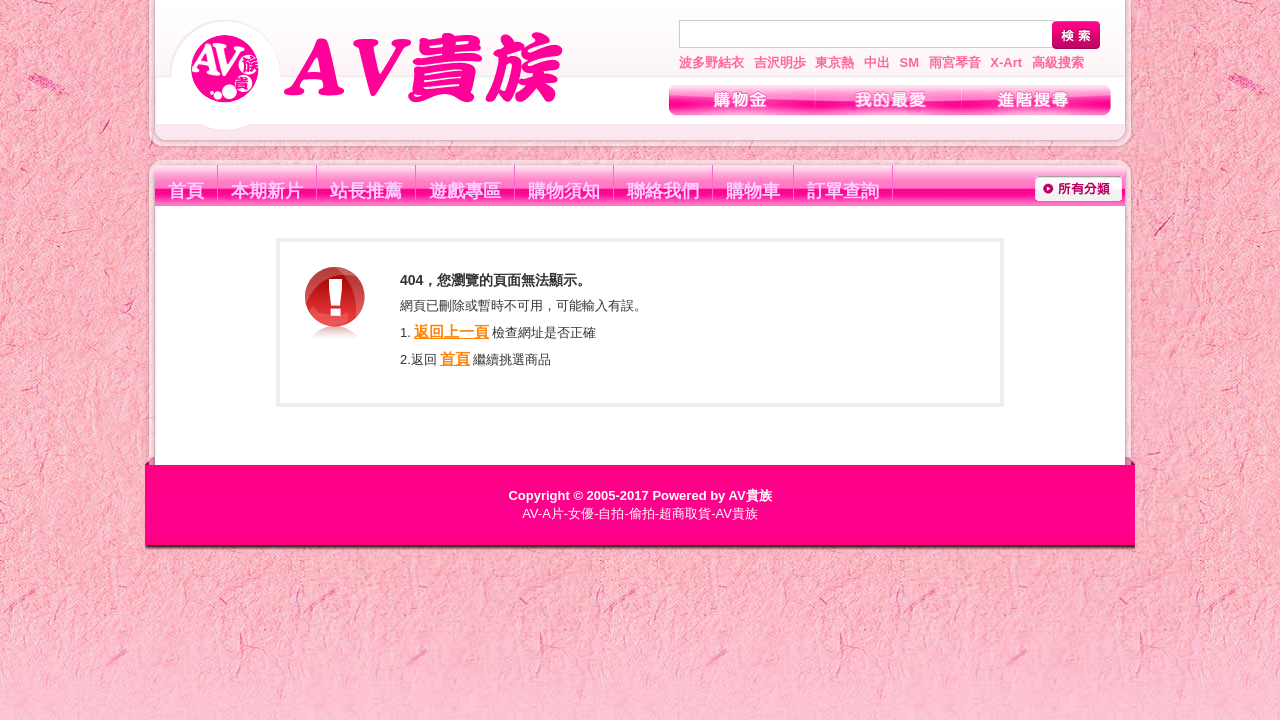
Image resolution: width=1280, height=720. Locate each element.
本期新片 (267, 191)
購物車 (753, 191)
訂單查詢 (843, 191)
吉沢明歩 (780, 62)
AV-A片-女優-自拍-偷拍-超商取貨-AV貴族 (640, 513)
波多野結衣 (711, 62)
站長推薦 (366, 191)
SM (910, 62)
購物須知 (564, 191)
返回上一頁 (451, 331)
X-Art (1006, 62)
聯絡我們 (663, 191)
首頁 (186, 191)
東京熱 (834, 62)
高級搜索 (1058, 62)
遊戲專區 (465, 191)
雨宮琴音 (955, 62)
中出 (877, 62)
